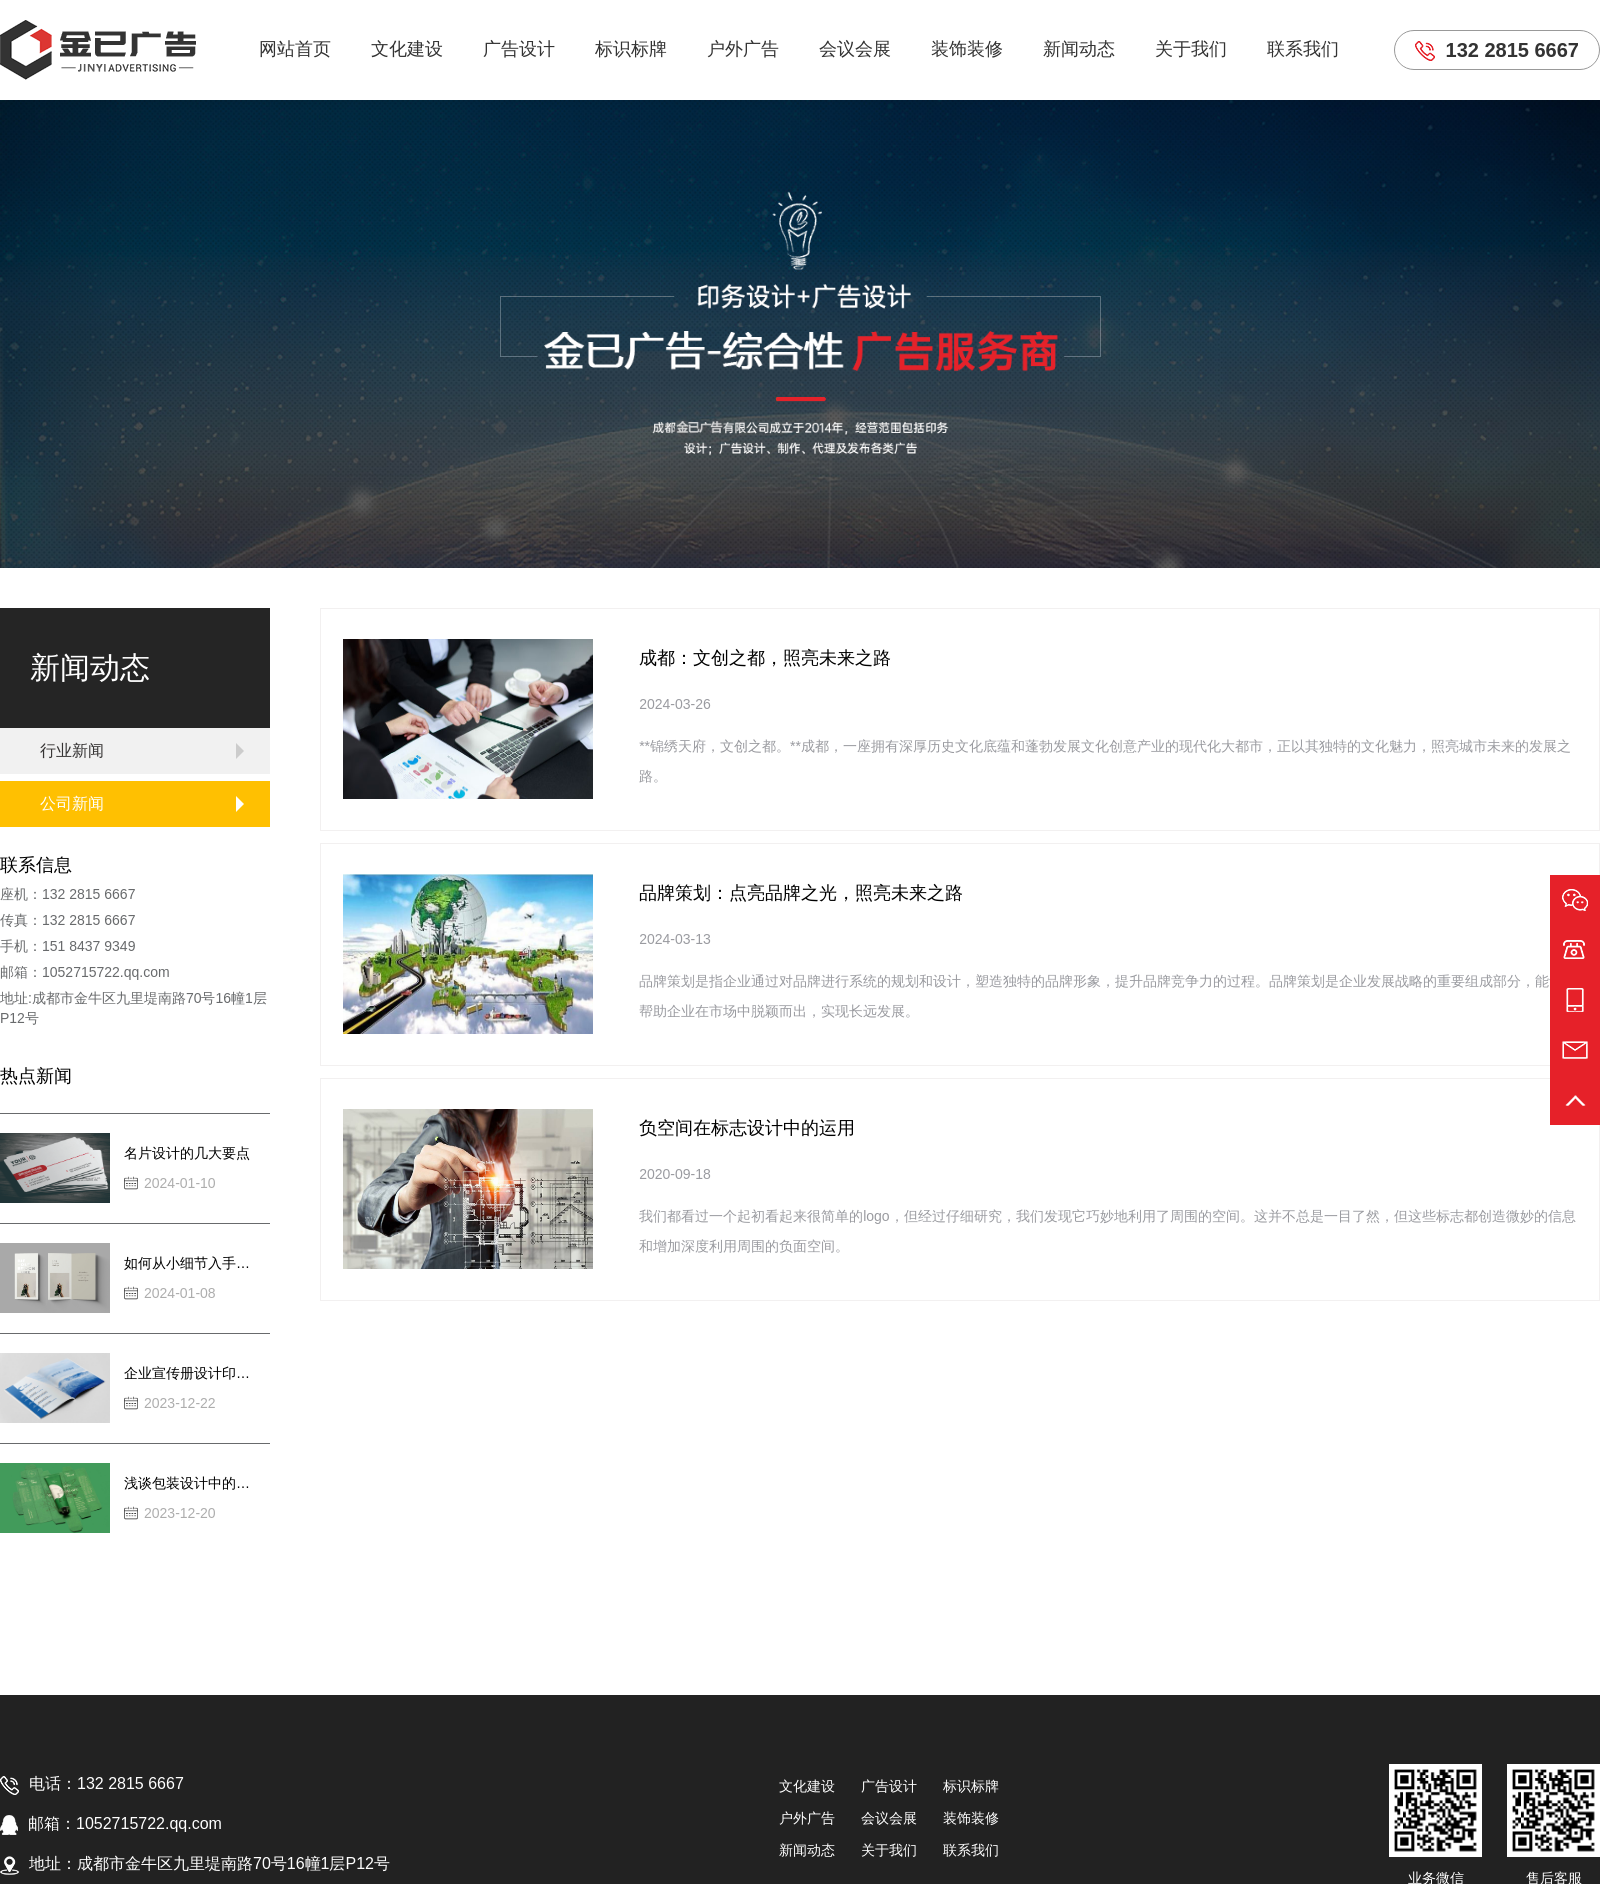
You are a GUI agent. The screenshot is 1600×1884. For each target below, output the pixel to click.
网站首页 (295, 49)
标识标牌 (631, 49)
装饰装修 (967, 49)
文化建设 (407, 49)
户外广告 (743, 49)
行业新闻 (72, 750)
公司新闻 (72, 803)
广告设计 (519, 49)
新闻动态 (1079, 49)
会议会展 (855, 49)
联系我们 (1303, 49)
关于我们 (1191, 49)
